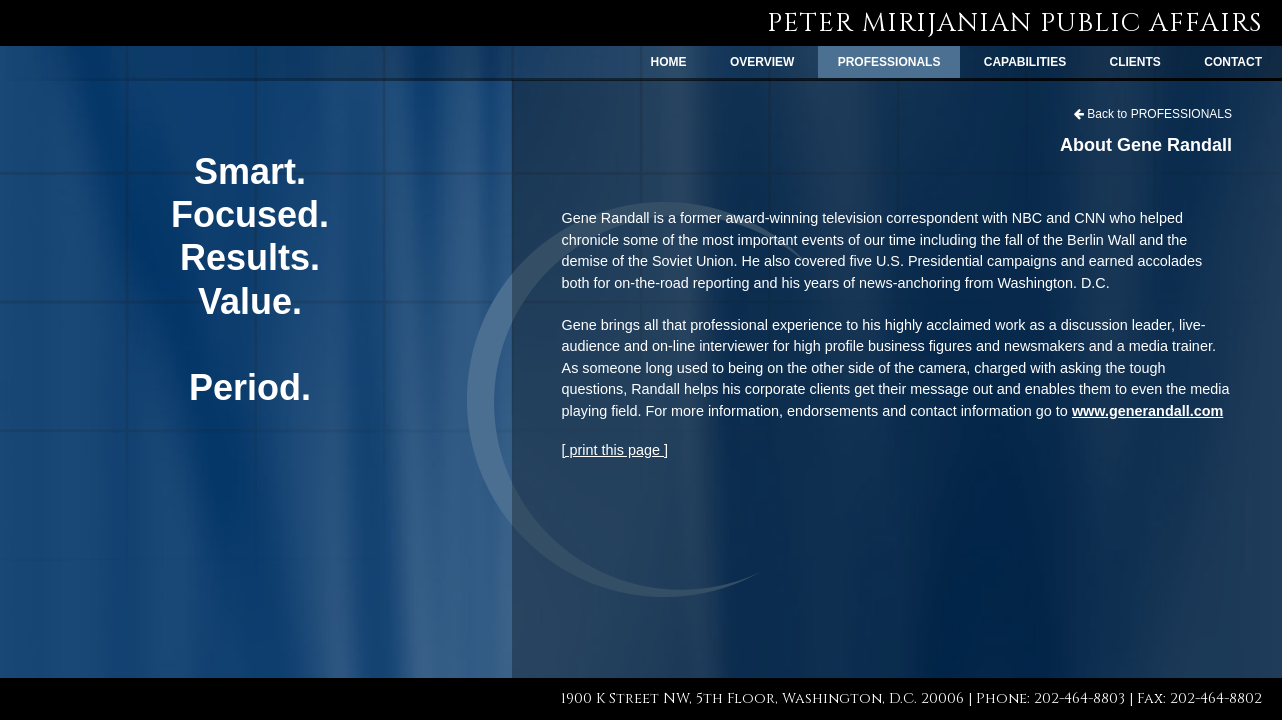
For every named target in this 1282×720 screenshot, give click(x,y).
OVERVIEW (762, 62)
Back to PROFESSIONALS (1153, 114)
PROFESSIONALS (889, 62)
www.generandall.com (1147, 411)
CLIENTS (1135, 62)
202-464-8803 (1079, 698)
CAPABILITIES (1025, 62)
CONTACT (1233, 62)
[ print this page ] (615, 450)
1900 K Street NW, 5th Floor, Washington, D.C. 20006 (762, 698)
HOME (669, 62)
